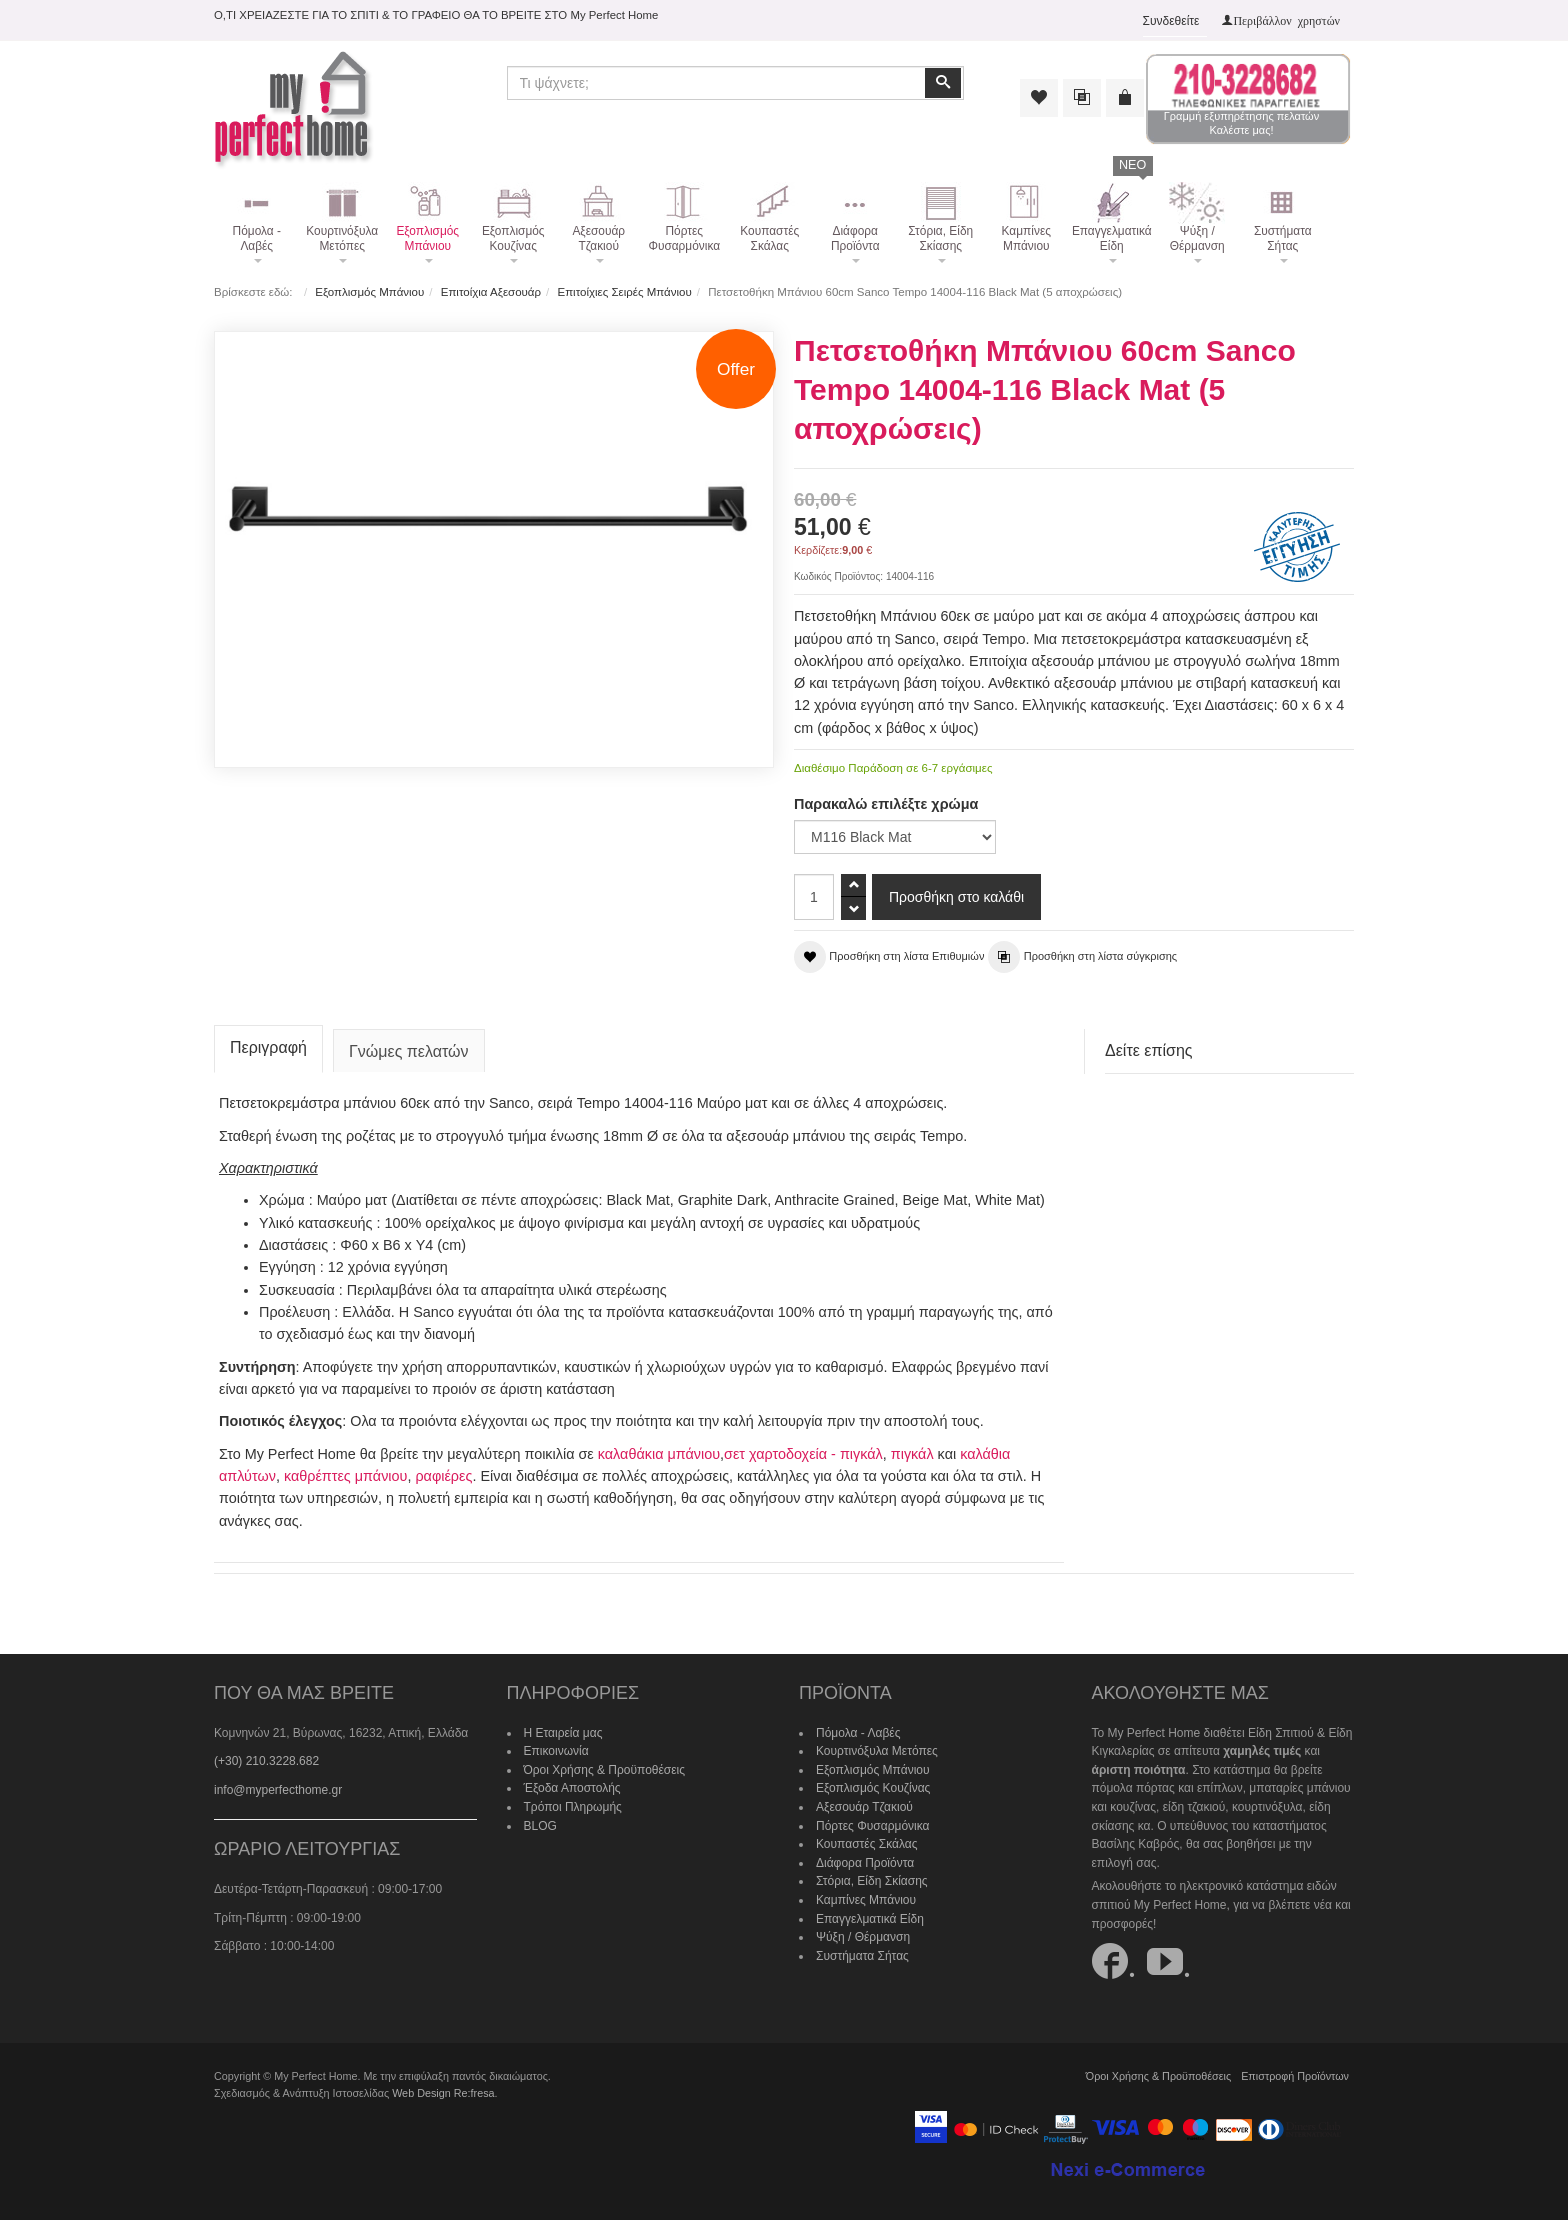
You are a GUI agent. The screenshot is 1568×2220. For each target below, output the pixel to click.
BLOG (540, 1826)
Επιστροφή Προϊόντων (1295, 2076)
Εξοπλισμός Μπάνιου (369, 292)
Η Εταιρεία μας (563, 1733)
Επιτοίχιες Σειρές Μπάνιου (624, 292)
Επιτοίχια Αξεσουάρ (491, 292)
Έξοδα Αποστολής (572, 1788)
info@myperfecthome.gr (278, 1790)
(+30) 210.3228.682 (266, 1761)
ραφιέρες (443, 1476)
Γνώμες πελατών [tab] (409, 1051)
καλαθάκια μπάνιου (659, 1454)
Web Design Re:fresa (443, 2093)
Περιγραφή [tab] (268, 1047)
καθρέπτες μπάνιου (346, 1476)
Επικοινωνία (556, 1751)
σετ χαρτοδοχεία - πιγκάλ (803, 1454)
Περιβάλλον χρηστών (1286, 20)
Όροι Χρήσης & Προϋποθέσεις (605, 1770)
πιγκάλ (912, 1454)
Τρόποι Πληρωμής (573, 1807)
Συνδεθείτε (1171, 21)
